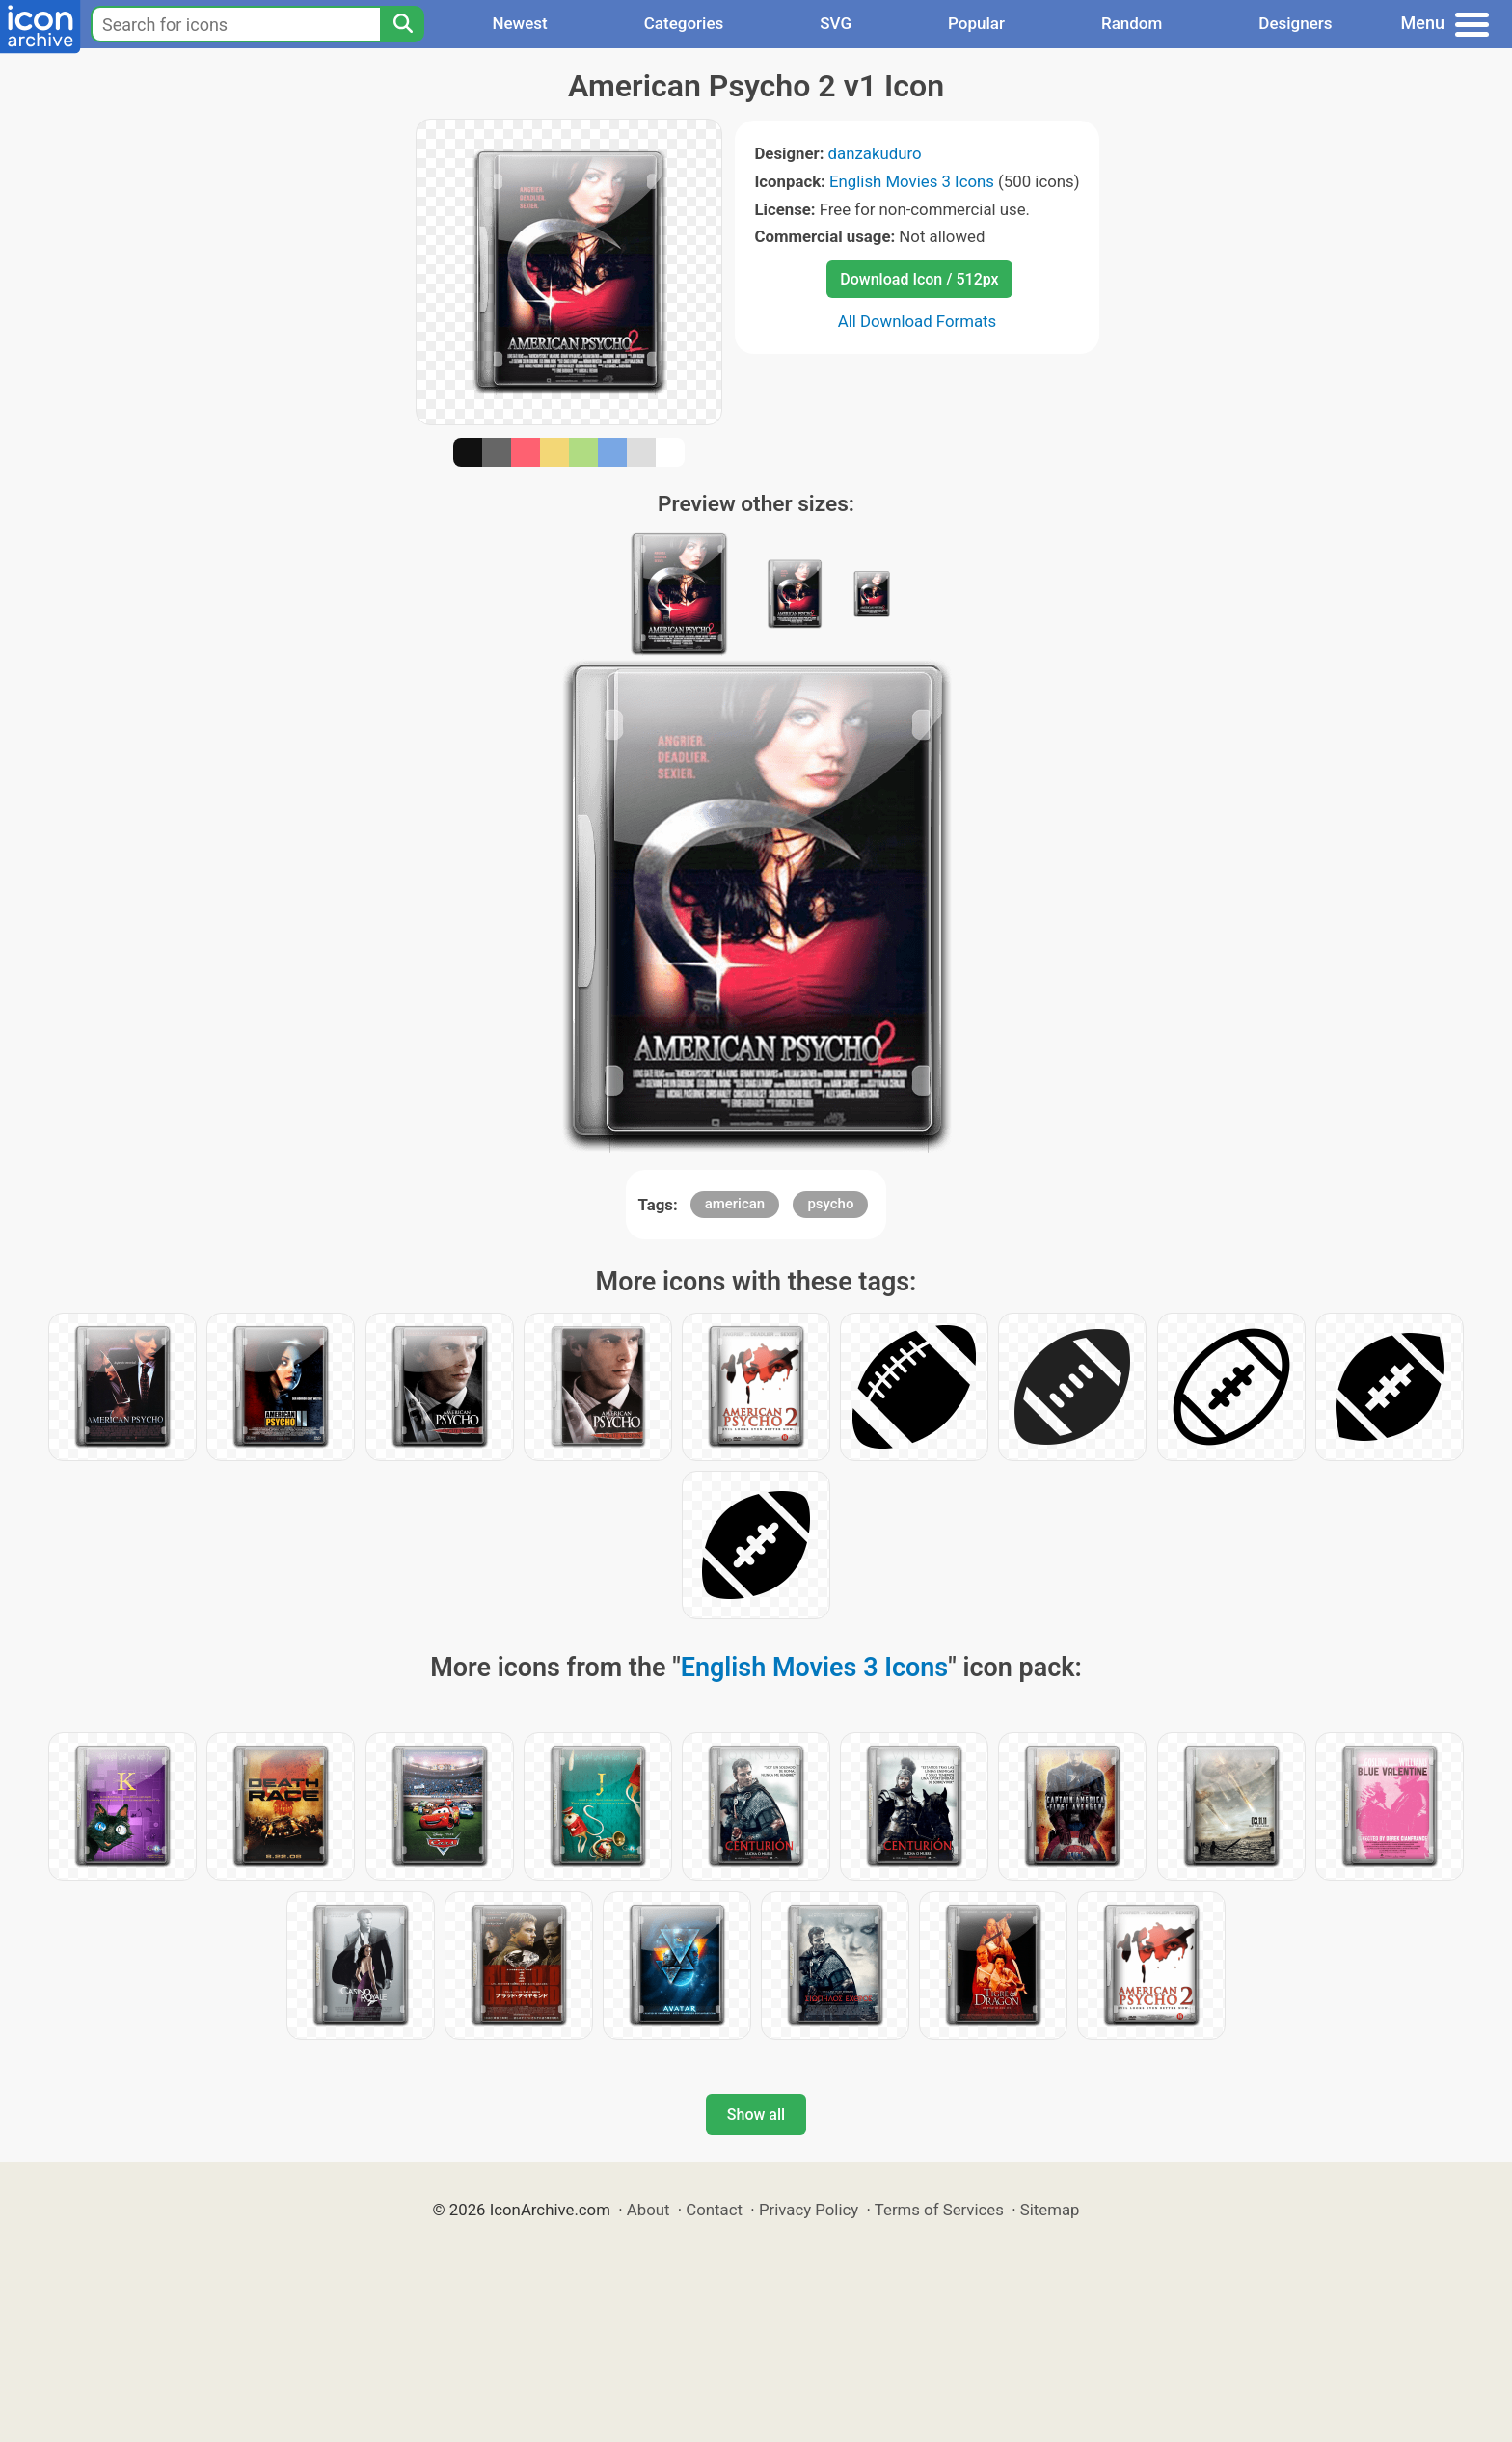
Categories (684, 23)
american (735, 1203)
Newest (519, 23)
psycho (830, 1203)
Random (1131, 23)
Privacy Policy (808, 2209)
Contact (714, 2209)
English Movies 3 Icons (911, 181)
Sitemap (1050, 2209)
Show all (756, 2114)
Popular (976, 23)
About (648, 2209)
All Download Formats (917, 321)
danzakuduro (875, 153)
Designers (1295, 23)
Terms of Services (939, 2209)
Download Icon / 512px (919, 279)
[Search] (402, 24)
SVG (835, 23)
